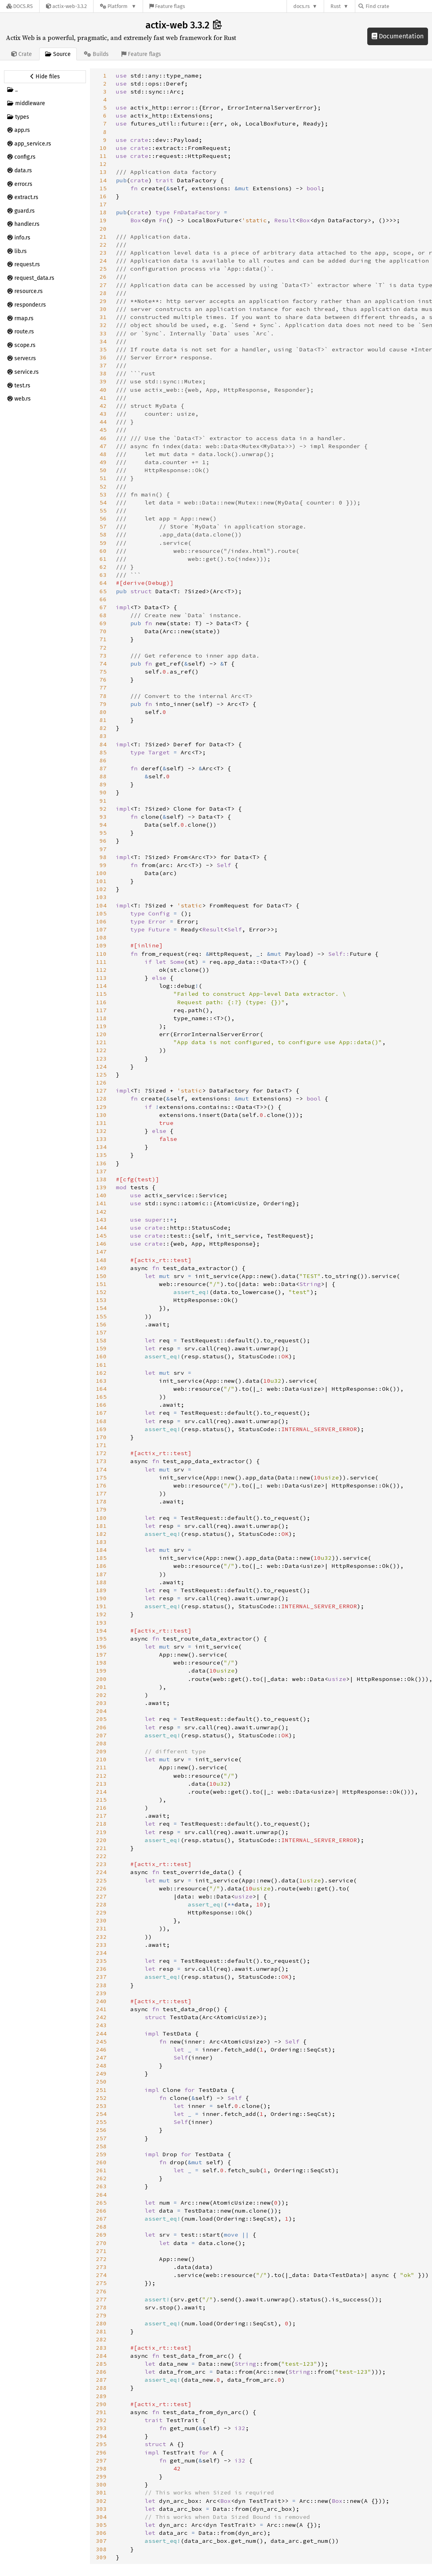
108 (101, 937)
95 (103, 832)
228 (101, 1904)
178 (101, 1501)
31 (103, 317)
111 (101, 961)
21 (103, 236)
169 (101, 1429)
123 (101, 1058)
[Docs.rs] (19, 6)
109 (101, 945)
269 (101, 2234)
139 (101, 1187)
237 (101, 1976)
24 (103, 260)
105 (101, 913)
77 (103, 687)
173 (101, 1461)
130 (101, 1115)
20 (103, 228)
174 (101, 1469)
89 (103, 784)
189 (101, 1590)
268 (101, 2226)
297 (101, 2460)
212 (101, 1775)
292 (101, 2420)
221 (101, 1848)
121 (101, 1042)
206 (101, 1727)
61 (103, 558)
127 (101, 1090)
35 (103, 349)
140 (101, 1195)
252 (101, 2097)
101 (101, 881)
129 (101, 1107)
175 (101, 1477)
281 (101, 2331)
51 (103, 478)
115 (101, 993)
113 (101, 977)
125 (101, 1074)
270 (101, 2243)
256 (101, 2129)
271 (101, 2251)
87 (103, 768)
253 (101, 2105)
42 (103, 405)
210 (101, 1759)
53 (103, 494)
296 (101, 2452)
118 (101, 1018)
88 (103, 776)
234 (101, 1952)
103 (101, 897)
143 (101, 1219)
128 (101, 1098)
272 (101, 2259)
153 (101, 1300)
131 (101, 1123)
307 (101, 2540)
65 (103, 591)
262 (101, 2178)
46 (103, 438)
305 (101, 2524)
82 (103, 728)
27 (103, 285)
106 (101, 921)
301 (101, 2492)
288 (101, 2387)
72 (103, 647)
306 (101, 2532)
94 (103, 824)
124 (101, 1066)
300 (101, 2484)
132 (101, 1130)
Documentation (398, 36)
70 (103, 631)
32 (103, 325)
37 (103, 365)
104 (101, 905)
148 (101, 1260)
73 (103, 655)
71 (103, 639)
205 (101, 1719)
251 (101, 2089)
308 (101, 2549)
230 (101, 1920)
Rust (335, 6)
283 (101, 2347)
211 (101, 1767)
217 (101, 1815)
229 (101, 1912)
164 (101, 1388)
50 (103, 470)
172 (101, 1453)
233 (101, 1944)
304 (101, 2516)
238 (101, 1985)
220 (101, 1840)
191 (101, 1606)
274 (101, 2275)
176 (101, 1485)
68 (103, 615)
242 (101, 2017)
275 (101, 2283)
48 (103, 454)
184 (101, 1549)
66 (103, 599)
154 (101, 1308)
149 (101, 1268)
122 (101, 1050)
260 (101, 2162)
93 (103, 816)
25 (103, 268)
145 (101, 1235)
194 (101, 1630)
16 (103, 196)
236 (101, 1968)
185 (101, 1557)
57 (103, 526)
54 (103, 502)
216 (101, 1807)
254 (101, 2113)
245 (101, 2041)
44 (103, 421)
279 (101, 2315)
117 (101, 1010)
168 (101, 1421)
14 (103, 180)
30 (103, 309)
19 (103, 220)
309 (101, 2557)
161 (101, 1364)
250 (101, 2081)
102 (101, 889)
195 (101, 1638)
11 (103, 156)
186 (101, 1565)
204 (101, 1711)
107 (101, 929)
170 (101, 1437)
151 (101, 1284)
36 (103, 357)
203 (101, 1703)
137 (101, 1171)
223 (101, 1864)
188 (101, 1582)
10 (103, 148)
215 (101, 1799)
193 (101, 1622)
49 (103, 462)
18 (103, 212)
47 (103, 446)
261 (101, 2170)
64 (103, 582)
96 (103, 840)
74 (103, 663)
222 (101, 1856)
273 (101, 2267)
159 (101, 1348)
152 (101, 1292)
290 (101, 2404)
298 (101, 2468)
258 (101, 2146)
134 (101, 1146)
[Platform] (118, 6)
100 (101, 873)
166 (101, 1404)
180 (101, 1517)
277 (101, 2299)
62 (103, 566)
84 (103, 744)
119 (101, 1026)
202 (101, 1695)
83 (103, 736)
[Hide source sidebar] (45, 77)
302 (101, 2500)
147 (101, 1251)
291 (101, 2412)
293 (101, 2428)
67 (103, 607)
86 (103, 760)
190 (101, 1598)
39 (103, 381)
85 (103, 752)
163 (101, 1380)
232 (101, 1936)
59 (103, 542)
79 (103, 704)
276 (101, 2291)
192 (101, 1614)
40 (103, 389)
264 (101, 2194)
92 (103, 808)
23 (103, 252)
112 (101, 969)
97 (103, 849)
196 (101, 1646)
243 (101, 2025)
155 (101, 1316)
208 (101, 1743)
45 (103, 429)
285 (101, 2363)
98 (103, 857)
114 (101, 985)
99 (103, 865)
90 (103, 792)
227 (101, 1896)
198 (101, 1662)
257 (101, 2138)
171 (101, 1445)
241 (101, 2009)
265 (101, 2202)
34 (103, 341)
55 (103, 510)
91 (103, 800)
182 (101, 1533)
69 (103, 623)
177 (101, 1493)
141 (101, 1203)
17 (103, 204)
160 (101, 1356)
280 (101, 2323)
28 (103, 293)
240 (101, 2001)
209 (101, 1751)
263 (101, 2186)
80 (103, 712)
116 (101, 1002)
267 (101, 2218)
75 (103, 671)
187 (101, 1574)
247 (101, 2057)
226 (101, 1888)
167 (101, 1412)
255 (101, 2121)
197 (101, 1654)
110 (101, 953)
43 (103, 413)
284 (101, 2355)
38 (103, 373)
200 (101, 1679)
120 (101, 1034)
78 (103, 696)
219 (101, 1832)
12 (103, 163)
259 (101, 2154)
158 (101, 1340)
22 (103, 244)
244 (101, 2033)
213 (101, 1783)
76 (103, 679)
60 (103, 550)
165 (101, 1396)
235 (101, 1960)
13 (103, 171)
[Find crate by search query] (398, 6)
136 (101, 1163)
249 (101, 2073)
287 (101, 2379)
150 (101, 1276)
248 (101, 2065)
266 (101, 2210)
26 (103, 276)
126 (101, 1082)
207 (101, 1735)
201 (101, 1687)
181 (101, 1525)
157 (101, 1332)
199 (101, 1670)
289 (101, 2396)
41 (103, 397)
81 (103, 720)
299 (101, 2476)
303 (101, 2508)
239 (101, 1993)
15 (103, 188)
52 (103, 486)
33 (103, 333)
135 (101, 1154)
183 (101, 1541)
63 (103, 574)
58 (103, 534)
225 (101, 1880)
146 (101, 1243)
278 (101, 2307)
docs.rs (301, 6)
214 (101, 1791)
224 (101, 1872)
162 (101, 1372)
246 (101, 2049)
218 (101, 1823)
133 (101, 1138)
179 (101, 1509)
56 (103, 518)
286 (101, 2371)
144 (101, 1227)
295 (101, 2444)
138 (101, 1179)
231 (101, 1928)
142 (101, 1211)
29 (103, 301)
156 (101, 1324)
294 (101, 2436)
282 (101, 2339)
